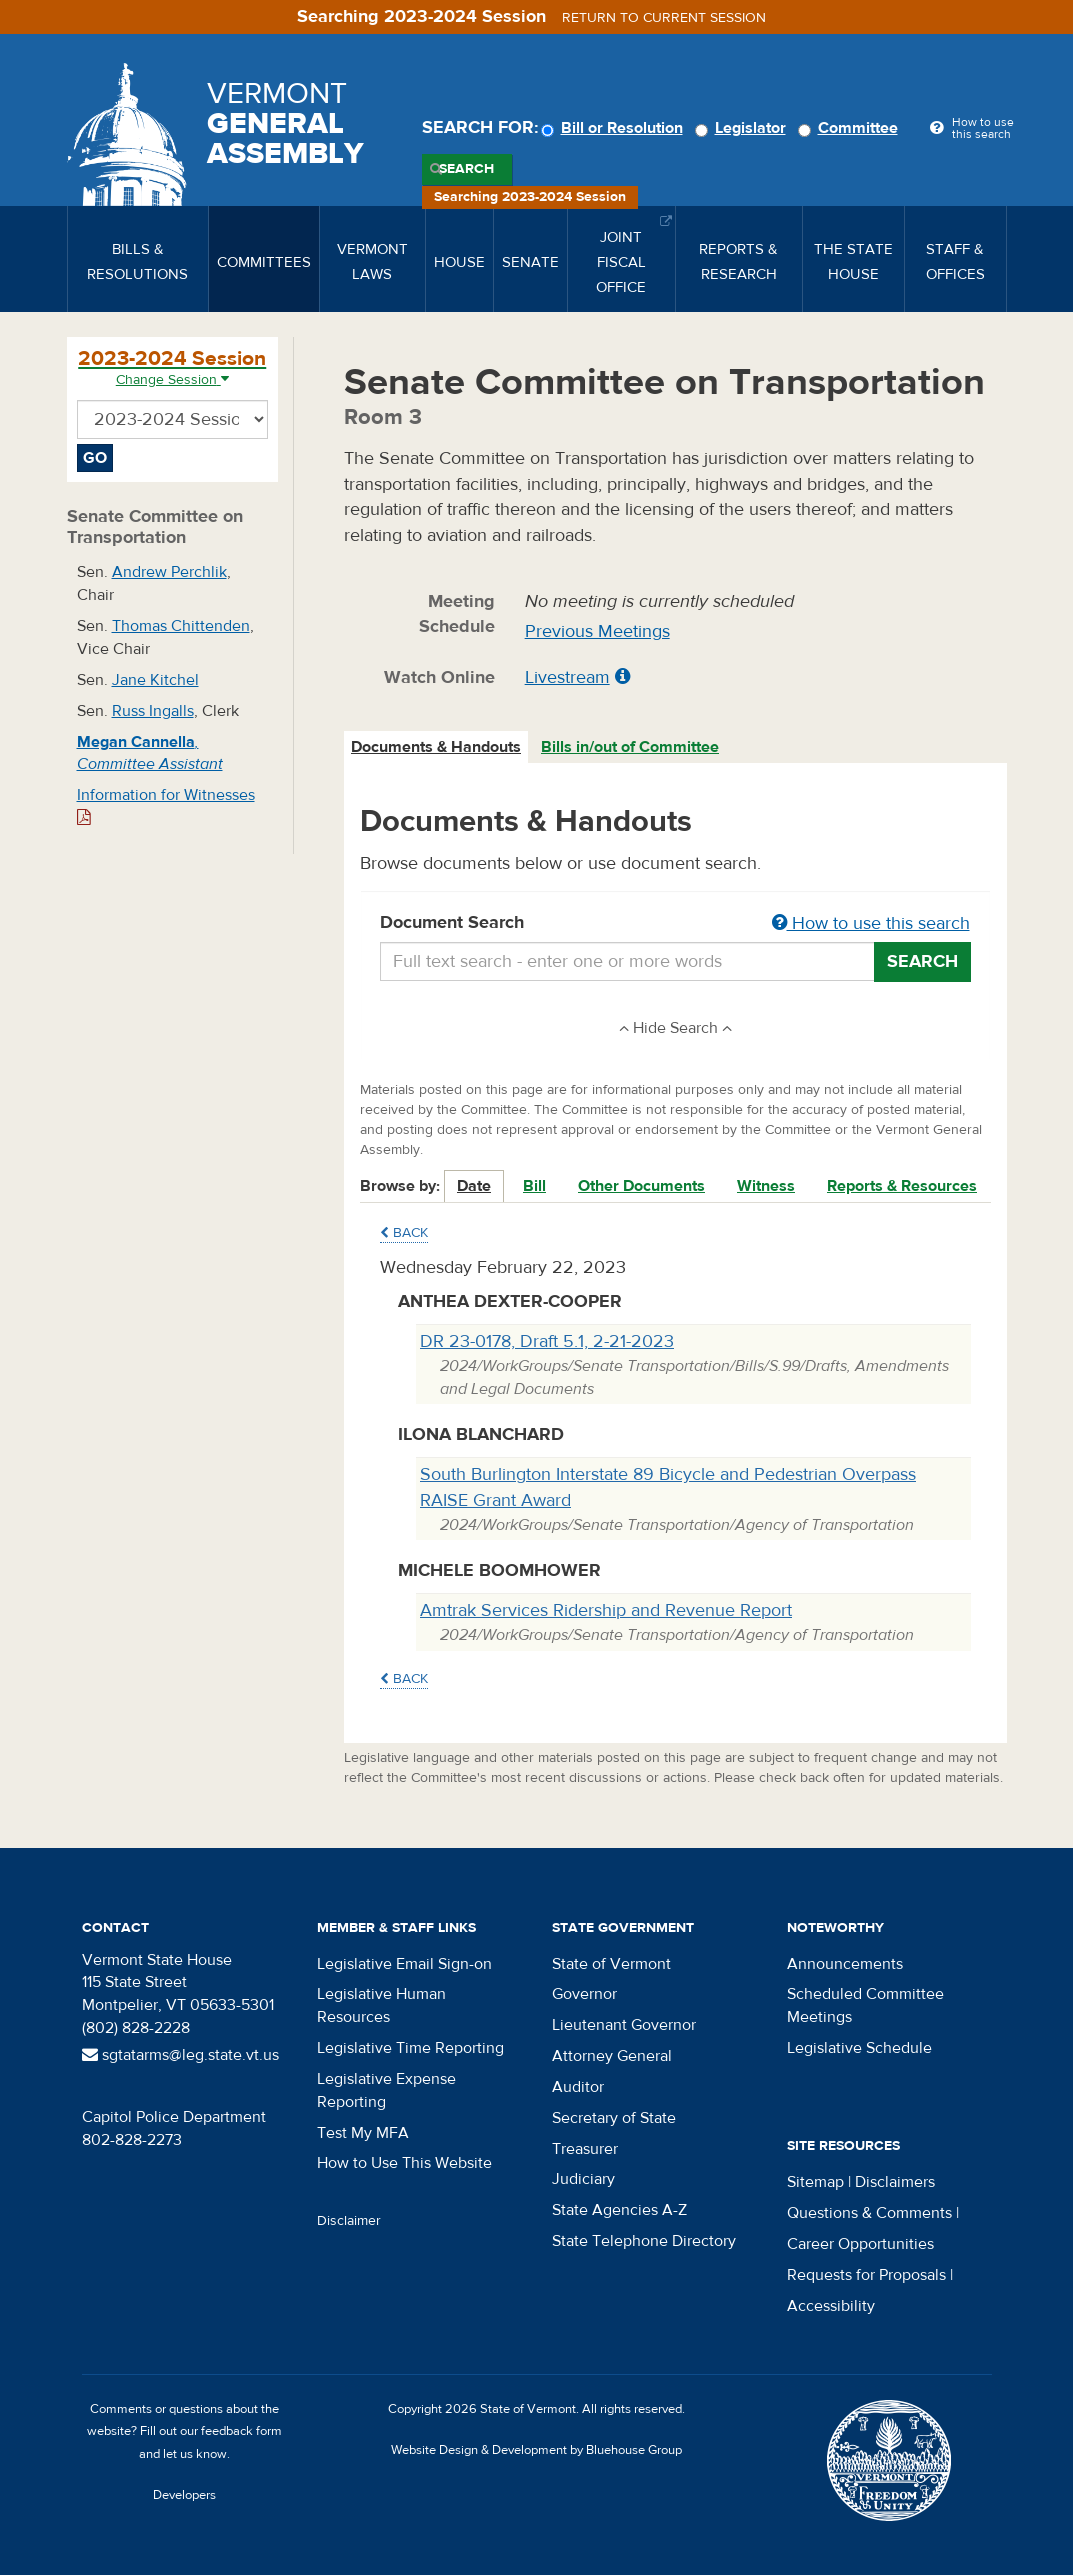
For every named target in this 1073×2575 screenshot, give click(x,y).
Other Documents (641, 1186)
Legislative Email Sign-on (404, 1964)
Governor (584, 1994)
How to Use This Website (404, 2163)
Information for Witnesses (166, 805)
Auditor (578, 2087)
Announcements (845, 1964)
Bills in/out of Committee (630, 747)
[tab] (437, 747)
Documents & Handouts (436, 747)
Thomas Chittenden (181, 626)
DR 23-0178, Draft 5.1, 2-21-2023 (547, 1341)
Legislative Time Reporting (410, 2048)
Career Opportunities (860, 2244)
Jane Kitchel (155, 680)
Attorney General (612, 2056)
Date (474, 1186)
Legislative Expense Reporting (386, 2090)
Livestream (567, 677)
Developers (184, 2495)
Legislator (743, 128)
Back (404, 1233)
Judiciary (583, 2179)
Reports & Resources (902, 1186)
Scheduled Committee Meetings (865, 2005)
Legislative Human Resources (381, 2005)
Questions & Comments (869, 2213)
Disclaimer (349, 2221)
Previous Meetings (597, 631)
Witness (766, 1186)
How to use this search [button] (871, 923)
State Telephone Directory (644, 2241)
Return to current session (664, 18)
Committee (851, 128)
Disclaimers (895, 2182)
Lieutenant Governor (624, 2025)
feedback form (241, 2431)
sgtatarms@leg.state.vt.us (180, 2055)
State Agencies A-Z (619, 2210)
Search (466, 169)
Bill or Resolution (615, 128)
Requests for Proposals (866, 2275)
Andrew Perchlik (169, 572)
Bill (534, 1186)
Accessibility (831, 2306)
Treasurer (585, 2149)
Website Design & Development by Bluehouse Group (536, 2450)
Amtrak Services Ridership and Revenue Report (606, 1610)
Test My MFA (363, 2133)
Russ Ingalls (153, 711)
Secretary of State (614, 2118)
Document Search (675, 924)
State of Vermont (611, 1964)
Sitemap (815, 2182)
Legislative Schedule (859, 2048)
